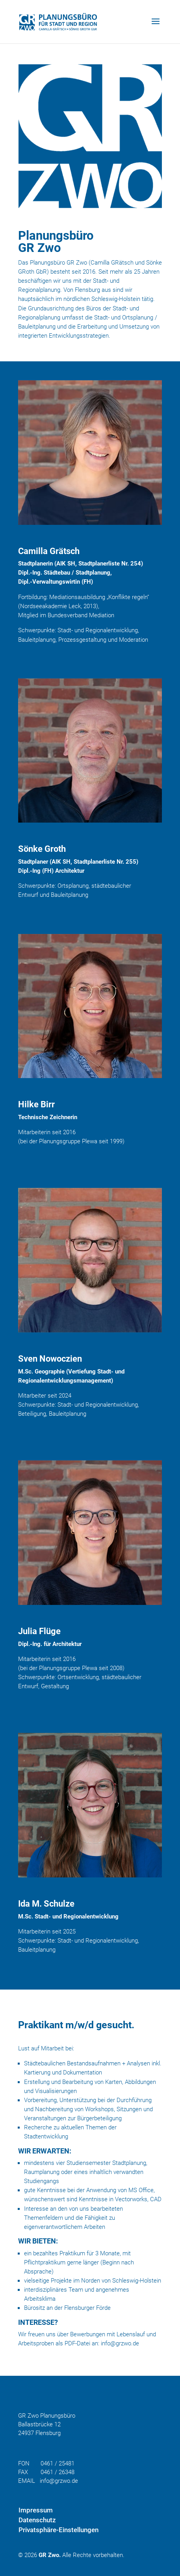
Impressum (36, 2510)
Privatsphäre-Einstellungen (58, 2530)
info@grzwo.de (120, 2343)
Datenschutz (37, 2520)
